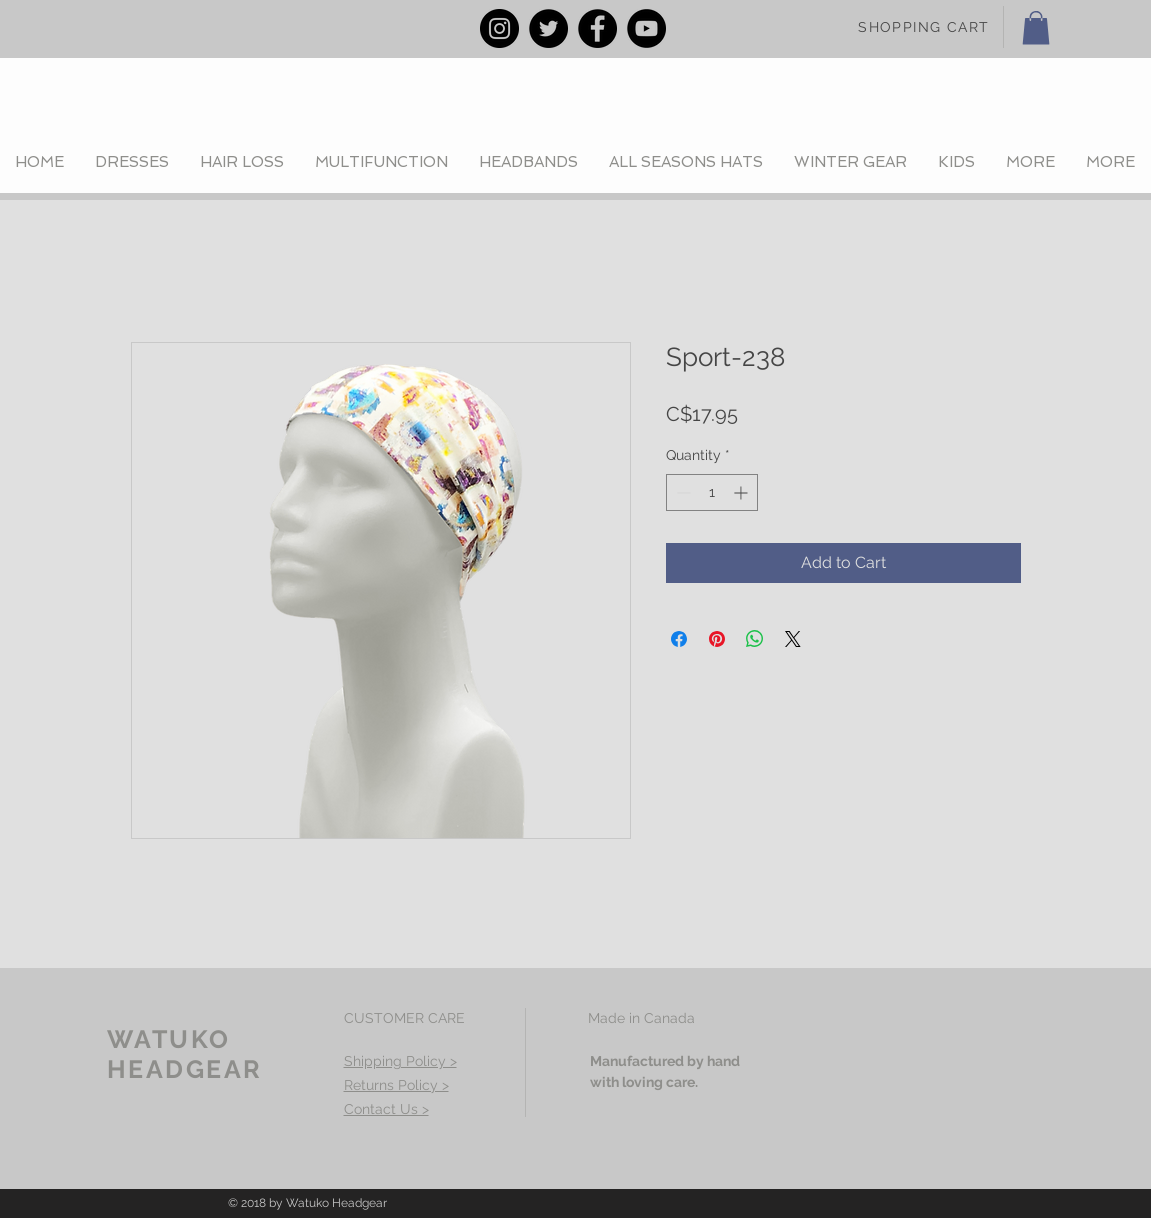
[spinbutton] (712, 492)
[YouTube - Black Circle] (646, 28)
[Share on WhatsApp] (755, 639)
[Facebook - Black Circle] (597, 28)
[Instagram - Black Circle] (499, 28)
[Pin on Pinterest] (717, 639)
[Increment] (742, 492)
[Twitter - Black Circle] (548, 28)
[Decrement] (681, 492)
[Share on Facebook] (679, 639)
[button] (1036, 27)
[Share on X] (793, 639)
